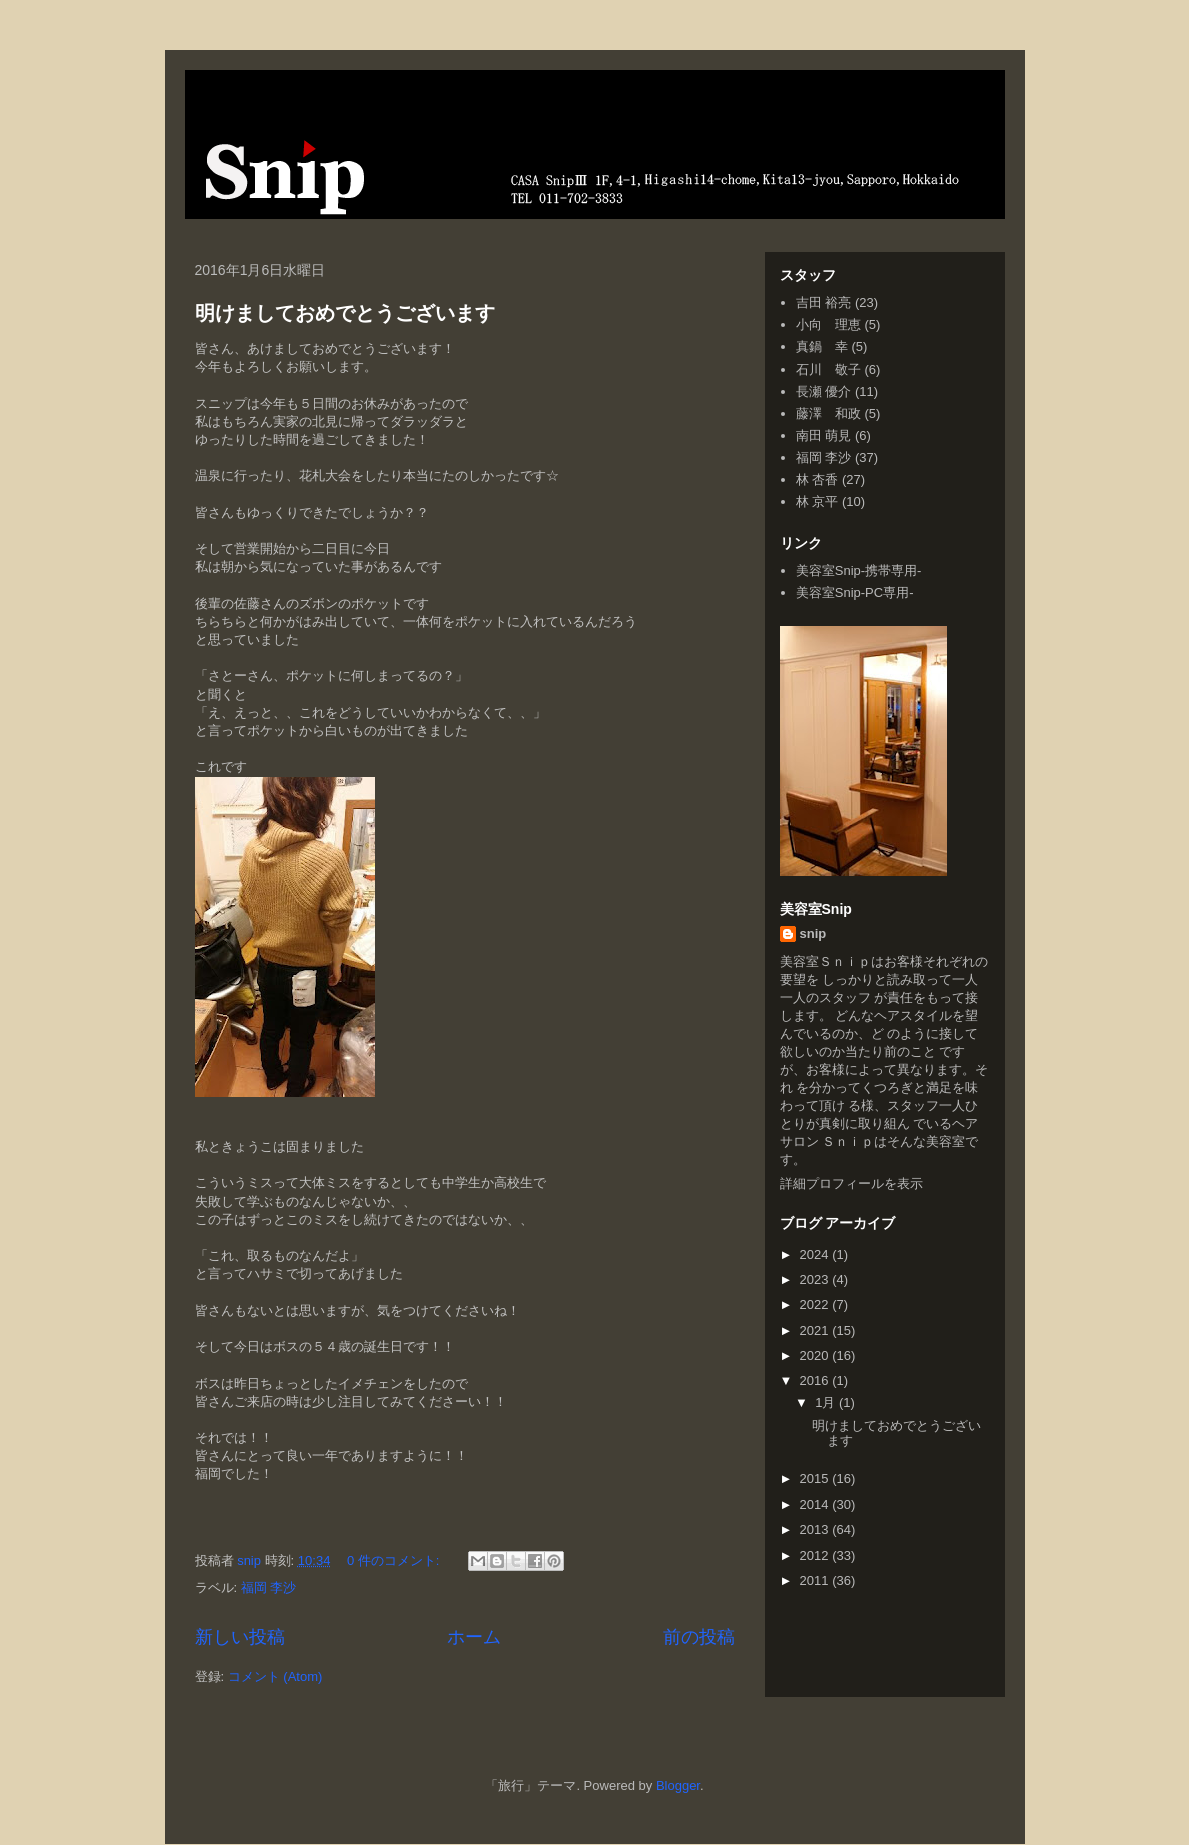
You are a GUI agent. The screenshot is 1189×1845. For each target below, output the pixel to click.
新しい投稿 (240, 1637)
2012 (816, 1555)
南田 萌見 (824, 435)
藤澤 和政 (828, 413)
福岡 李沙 (269, 1587)
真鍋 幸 (822, 346)
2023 (816, 1279)
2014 (816, 1504)
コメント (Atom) (275, 1676)
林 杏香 (817, 479)
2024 (816, 1254)
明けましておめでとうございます (345, 313)
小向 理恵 (828, 324)
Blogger (678, 1785)
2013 (816, 1529)
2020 (816, 1355)
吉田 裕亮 (824, 302)
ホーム (474, 1637)
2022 (816, 1304)
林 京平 (817, 501)
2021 (816, 1330)
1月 (827, 1402)
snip (813, 933)
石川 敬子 (828, 369)
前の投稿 (699, 1637)
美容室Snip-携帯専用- (859, 570)
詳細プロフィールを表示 (851, 1183)
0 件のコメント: (395, 1560)
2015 (816, 1478)
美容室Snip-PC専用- (855, 592)
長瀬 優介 (824, 391)
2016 (816, 1380)
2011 (816, 1580)
